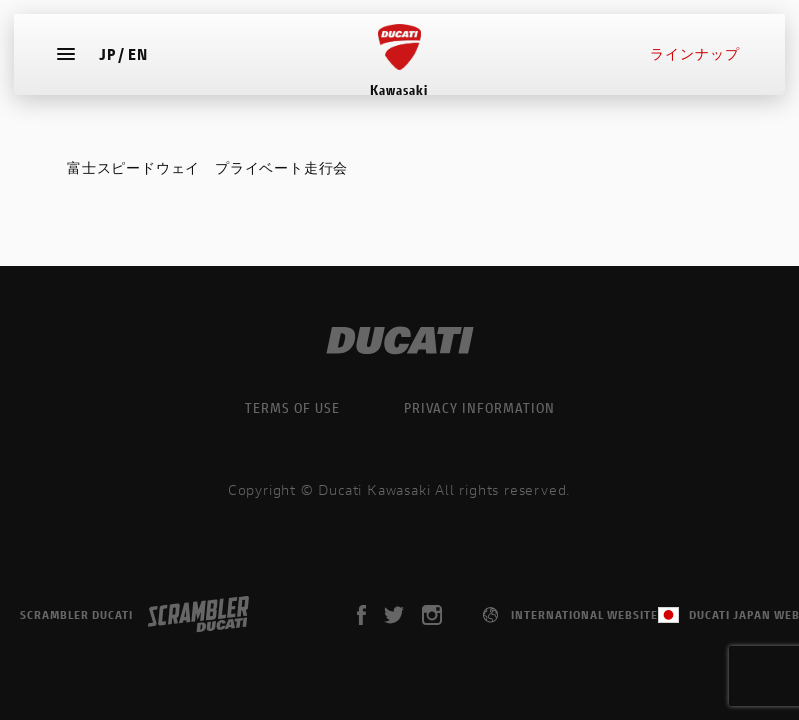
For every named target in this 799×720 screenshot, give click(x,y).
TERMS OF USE (292, 407)
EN (144, 65)
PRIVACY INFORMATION (479, 407)
